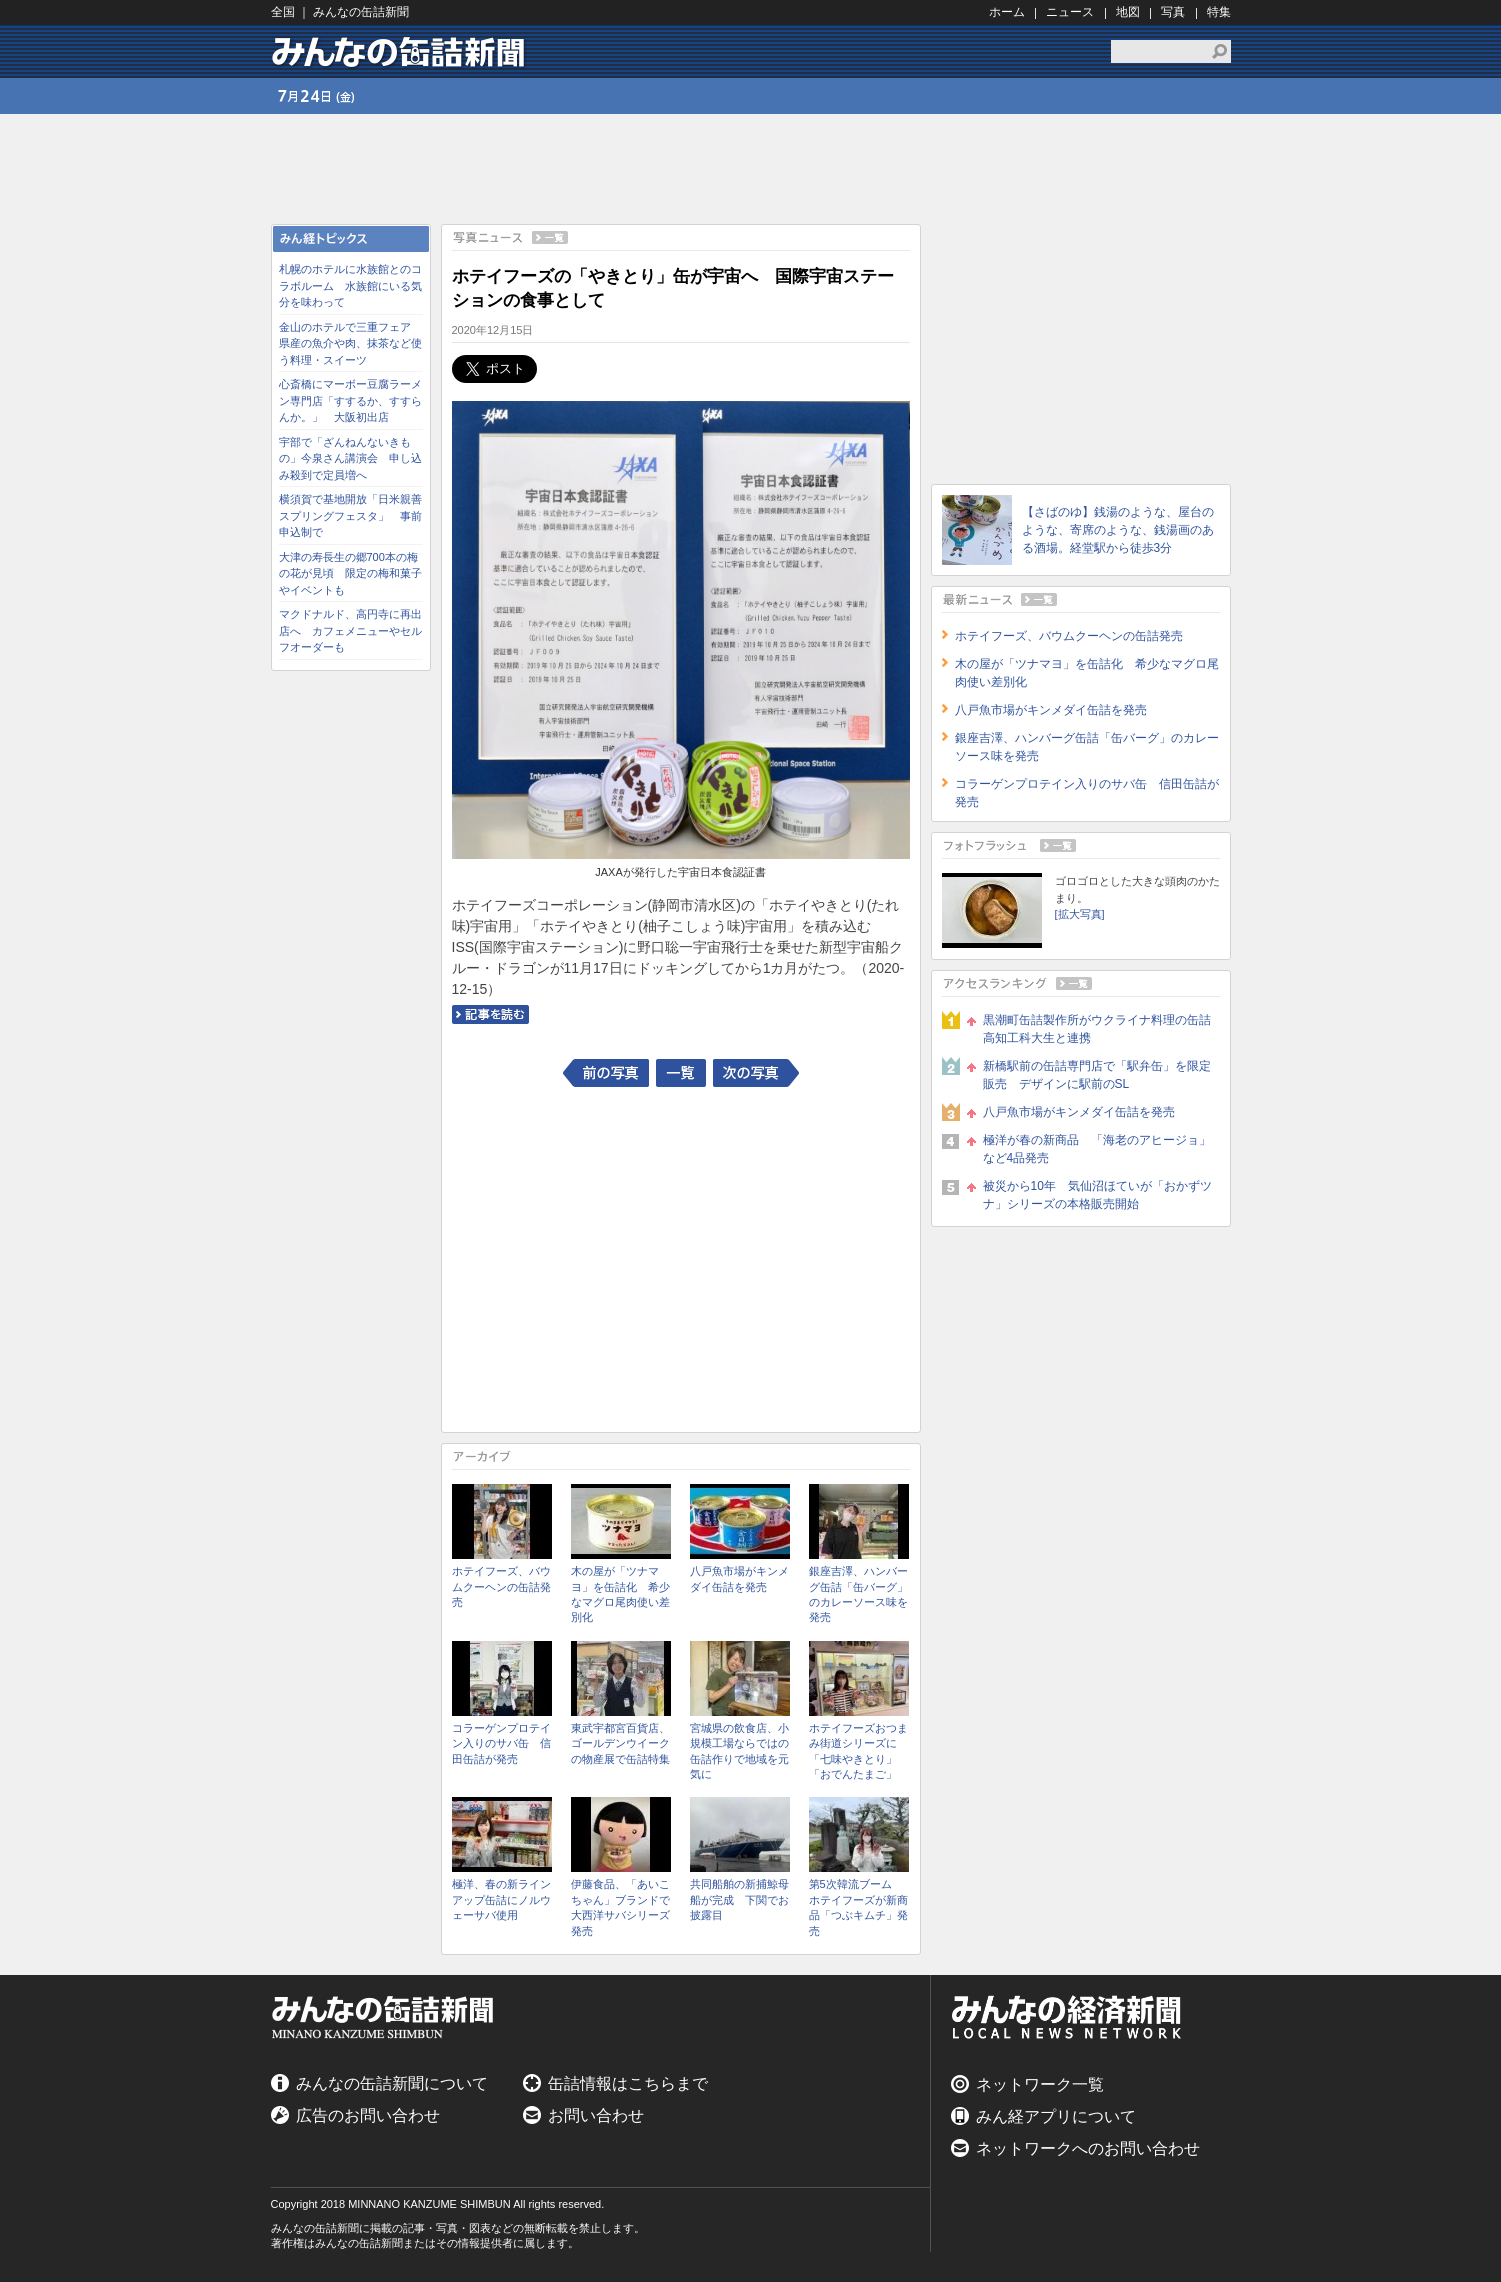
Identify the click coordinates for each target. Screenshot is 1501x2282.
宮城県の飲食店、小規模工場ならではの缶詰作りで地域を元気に (739, 1751)
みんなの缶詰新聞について (392, 2083)
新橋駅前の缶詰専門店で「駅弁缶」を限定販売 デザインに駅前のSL (1097, 1075)
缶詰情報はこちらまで (628, 2083)
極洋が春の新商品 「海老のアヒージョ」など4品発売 (1097, 1149)
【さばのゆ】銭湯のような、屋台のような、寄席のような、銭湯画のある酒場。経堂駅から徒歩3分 (1118, 530)
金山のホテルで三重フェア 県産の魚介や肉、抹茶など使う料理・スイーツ (350, 343)
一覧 (681, 1073)
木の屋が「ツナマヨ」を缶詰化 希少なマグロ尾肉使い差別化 (620, 1594)
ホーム (1007, 12)
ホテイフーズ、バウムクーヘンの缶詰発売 (501, 1586)
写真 (1173, 12)
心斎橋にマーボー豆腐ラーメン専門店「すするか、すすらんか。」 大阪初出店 (350, 400)
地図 (1128, 12)
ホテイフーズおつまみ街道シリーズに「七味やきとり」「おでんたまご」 (858, 1751)
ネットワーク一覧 (1040, 2084)
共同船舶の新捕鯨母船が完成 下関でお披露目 (739, 1899)
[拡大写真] (1080, 914)
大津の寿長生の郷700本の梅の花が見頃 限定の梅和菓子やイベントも (350, 573)
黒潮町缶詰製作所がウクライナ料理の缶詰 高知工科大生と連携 (1101, 1029)
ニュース (1070, 12)
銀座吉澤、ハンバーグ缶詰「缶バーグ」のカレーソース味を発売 (858, 1594)
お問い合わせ (596, 2115)
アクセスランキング (1081, 983)
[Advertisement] (351, 981)
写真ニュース (681, 237)
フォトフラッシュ (1081, 845)
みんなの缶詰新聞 (401, 51)
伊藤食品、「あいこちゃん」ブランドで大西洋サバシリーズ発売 (620, 1907)
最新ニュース (1081, 599)
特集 (1219, 12)
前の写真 (606, 1073)
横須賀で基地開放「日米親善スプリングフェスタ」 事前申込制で (350, 515)
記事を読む (490, 1014)
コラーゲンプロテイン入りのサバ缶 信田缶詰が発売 (501, 1743)
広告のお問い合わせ (368, 2115)
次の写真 (756, 1073)
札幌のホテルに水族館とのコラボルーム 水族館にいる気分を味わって (350, 285)
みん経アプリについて (1056, 2116)
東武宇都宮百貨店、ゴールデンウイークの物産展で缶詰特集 (620, 1743)
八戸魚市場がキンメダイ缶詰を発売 (739, 1578)
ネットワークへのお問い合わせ (1088, 2148)
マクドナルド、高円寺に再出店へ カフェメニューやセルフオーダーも (350, 630)
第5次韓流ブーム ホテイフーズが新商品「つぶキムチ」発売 (858, 1907)
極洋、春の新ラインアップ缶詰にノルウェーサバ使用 (501, 1899)
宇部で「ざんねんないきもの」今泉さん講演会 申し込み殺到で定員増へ (350, 458)
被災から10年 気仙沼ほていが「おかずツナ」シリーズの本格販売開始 (1097, 1195)
